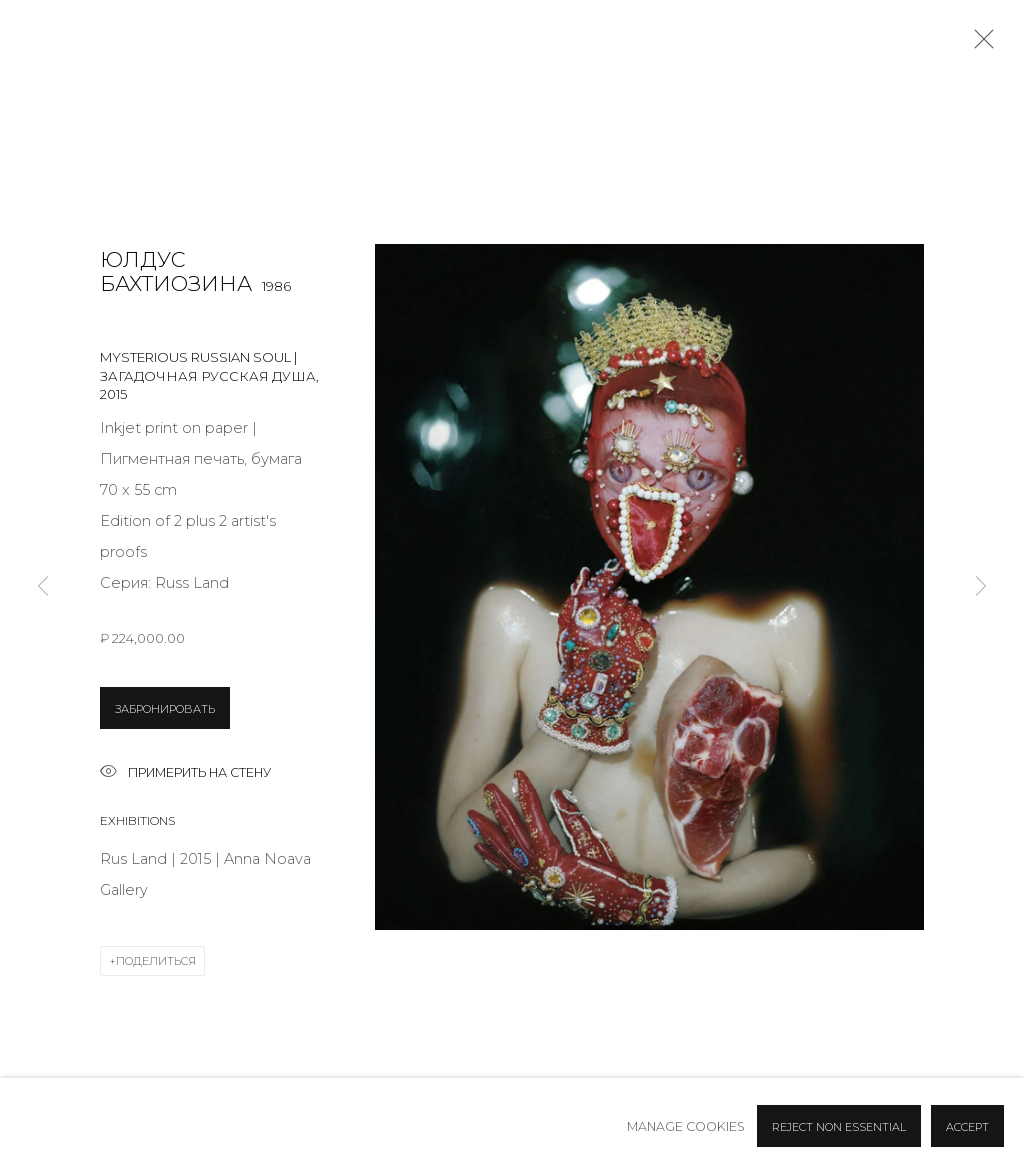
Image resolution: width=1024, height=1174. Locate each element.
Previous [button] (43, 587)
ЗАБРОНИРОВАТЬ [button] (165, 709)
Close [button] (979, 45)
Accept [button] (967, 1127)
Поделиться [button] (156, 961)
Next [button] (981, 587)
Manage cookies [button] (686, 1126)
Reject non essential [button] (839, 1127)
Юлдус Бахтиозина (176, 271)
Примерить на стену (185, 773)
